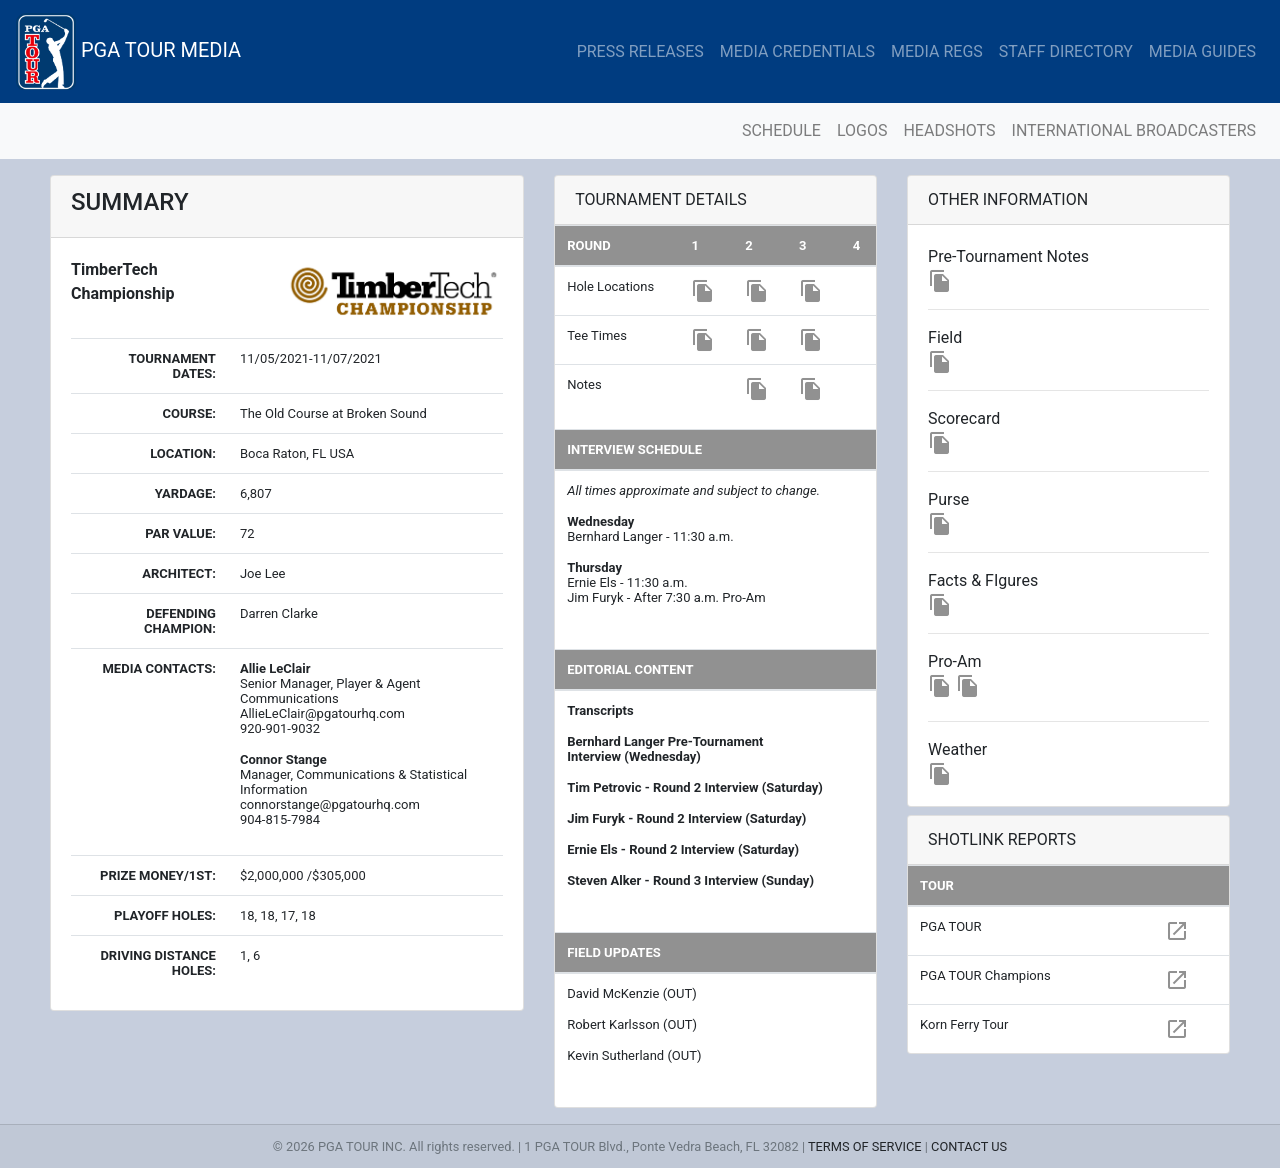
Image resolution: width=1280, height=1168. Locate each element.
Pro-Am (954, 661)
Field (945, 337)
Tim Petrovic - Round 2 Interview (662, 787)
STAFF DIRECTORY (1066, 51)
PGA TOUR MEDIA (128, 51)
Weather (957, 749)
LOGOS (862, 130)
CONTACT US (969, 1146)
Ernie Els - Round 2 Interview (651, 849)
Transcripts (600, 710)
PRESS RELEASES (640, 51)
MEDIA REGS (937, 51)
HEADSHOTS (949, 130)
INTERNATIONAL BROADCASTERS (1134, 130)
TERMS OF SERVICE (865, 1146)
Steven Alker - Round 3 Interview (662, 880)
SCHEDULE (781, 130)
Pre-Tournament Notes (1008, 256)
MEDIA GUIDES (1202, 51)
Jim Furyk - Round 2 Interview (654, 818)
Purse (948, 499)
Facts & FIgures (983, 580)
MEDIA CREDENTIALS (797, 51)
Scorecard (964, 418)
